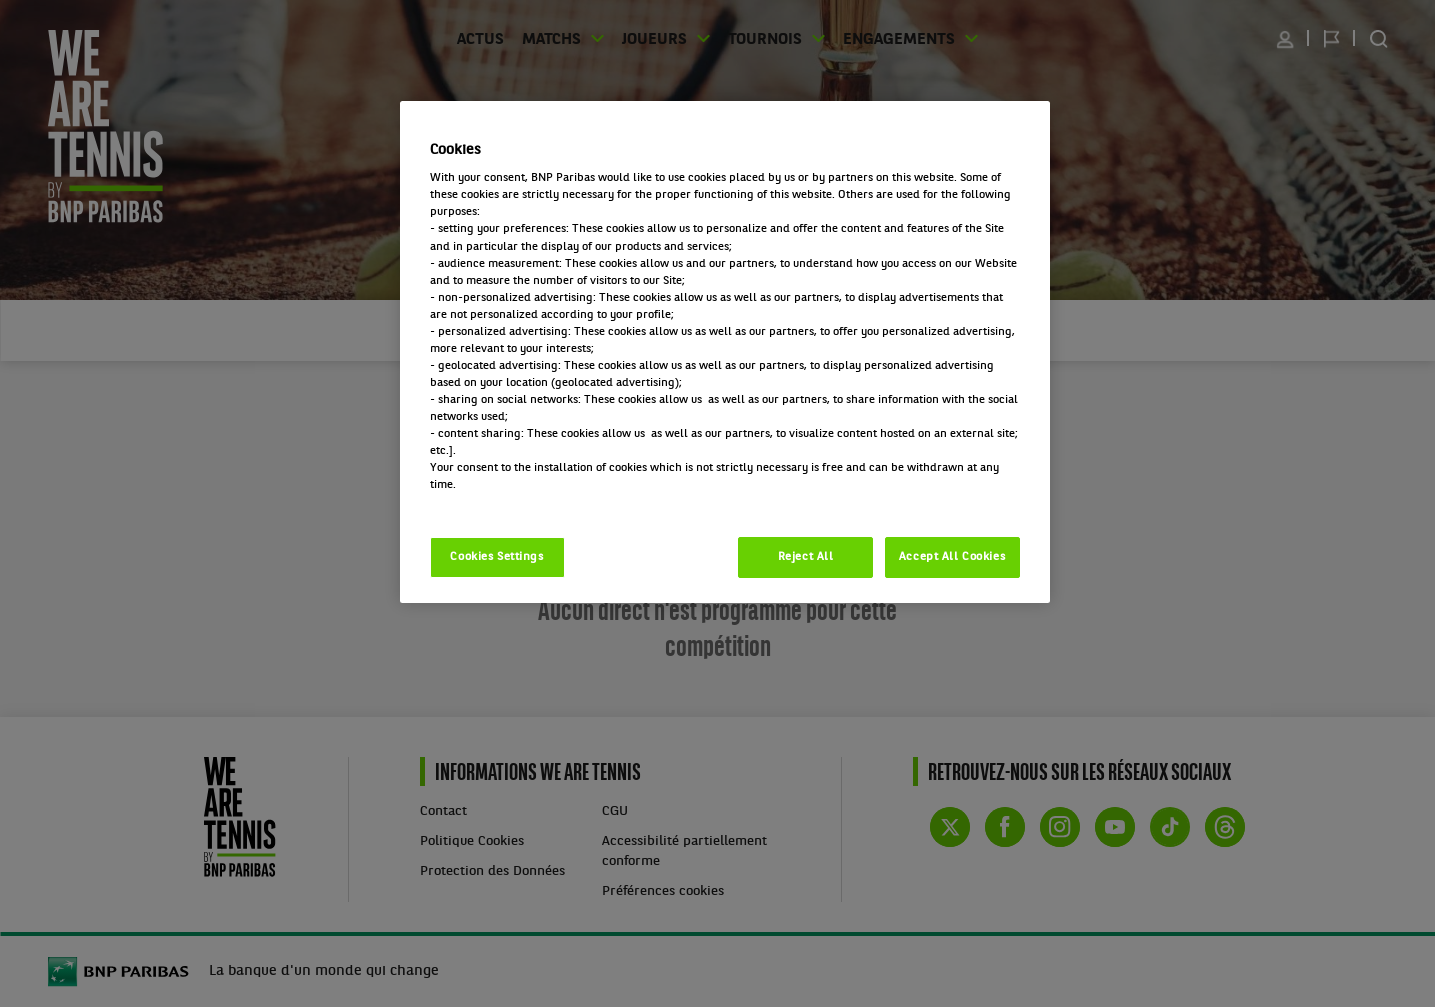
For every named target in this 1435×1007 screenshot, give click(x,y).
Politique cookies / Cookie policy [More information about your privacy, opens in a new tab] (518, 502)
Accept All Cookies (952, 557)
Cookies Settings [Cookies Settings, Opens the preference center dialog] (496, 557)
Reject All (806, 557)
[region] (725, 352)
